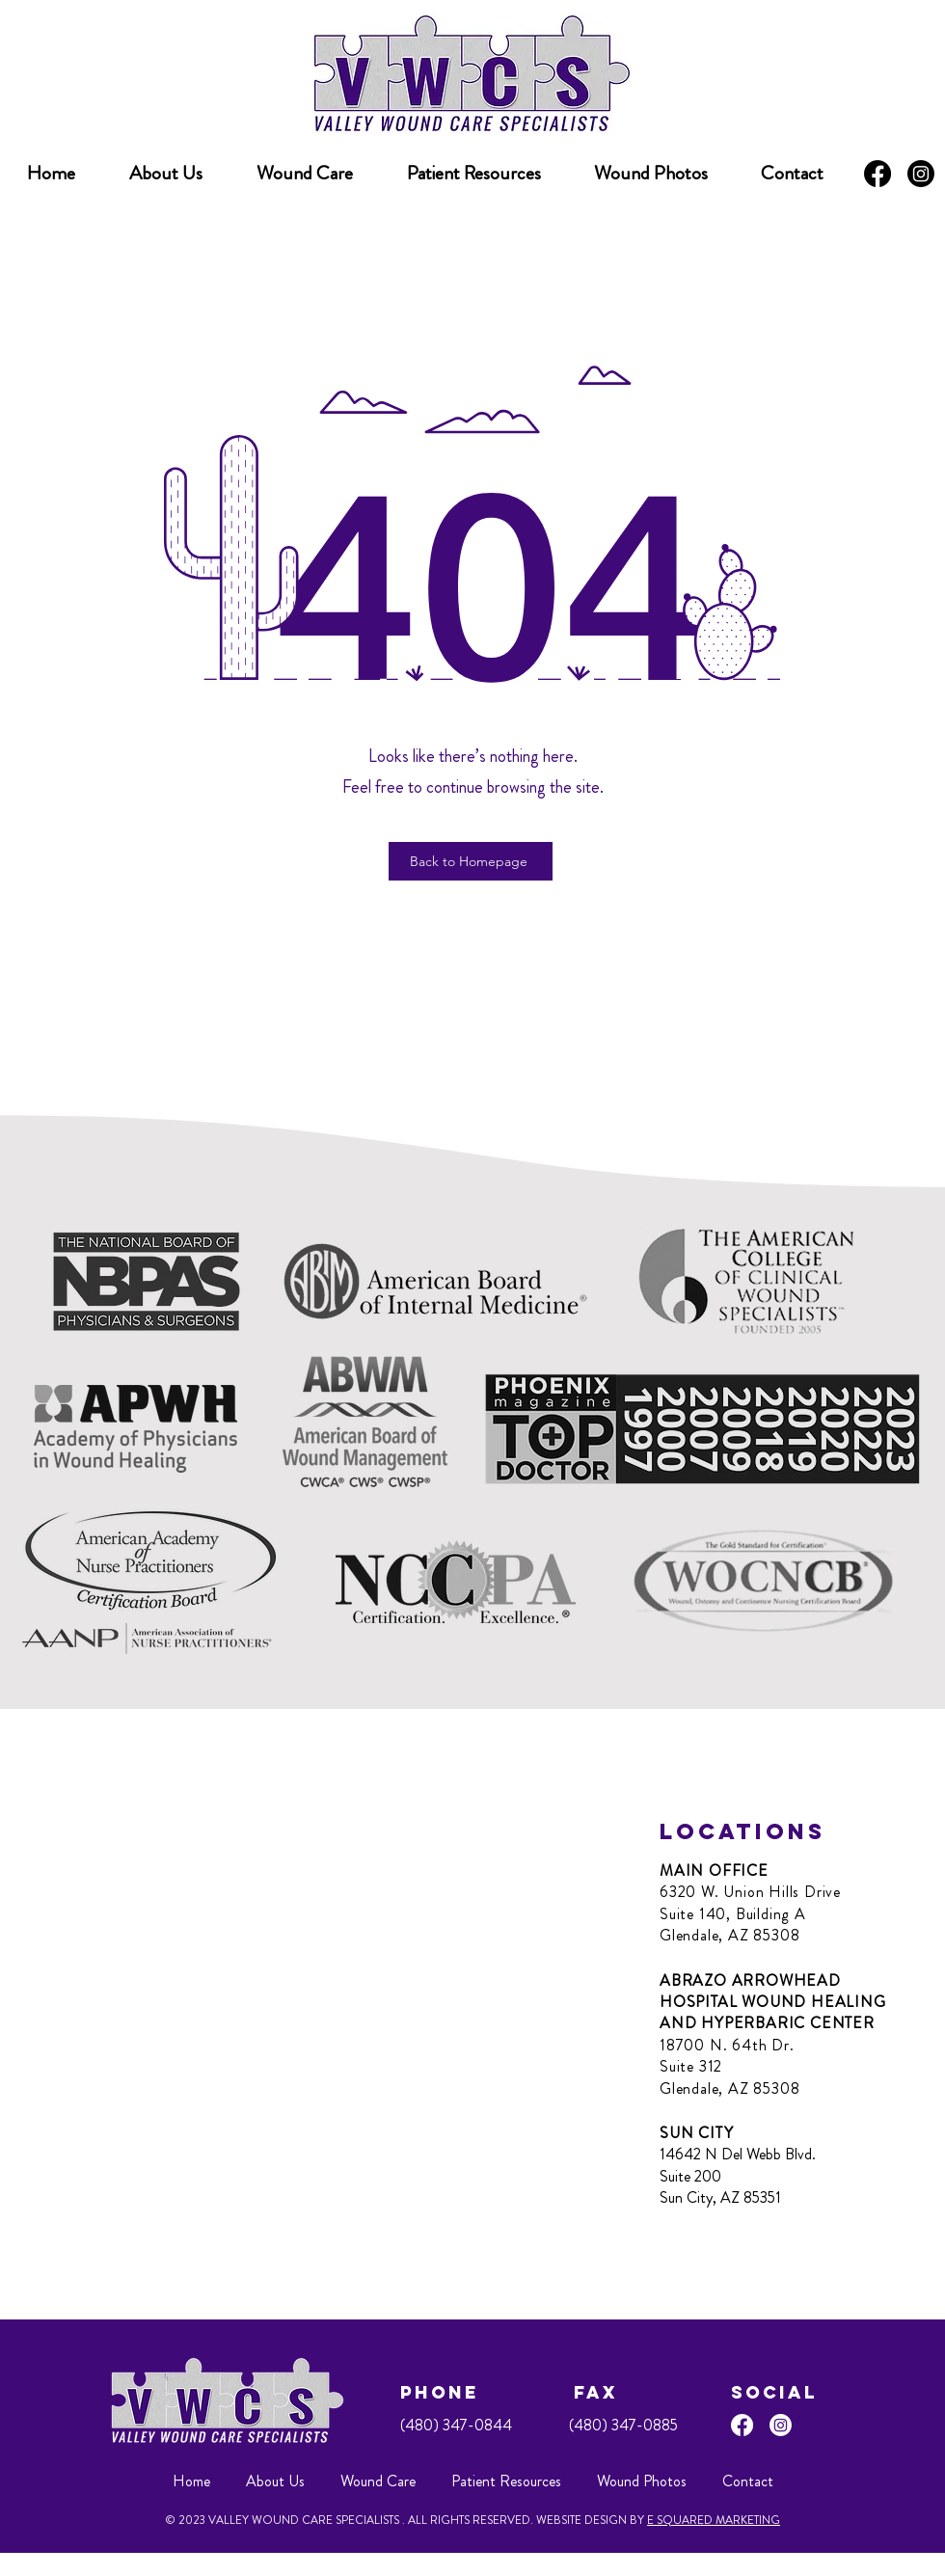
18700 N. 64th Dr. (727, 2045)
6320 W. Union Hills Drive (750, 1892)
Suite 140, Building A (733, 1914)
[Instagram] (920, 173)
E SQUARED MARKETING (713, 2520)
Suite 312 (691, 2066)
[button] (473, 173)
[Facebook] (877, 173)
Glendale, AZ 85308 (729, 1935)
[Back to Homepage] (471, 861)
